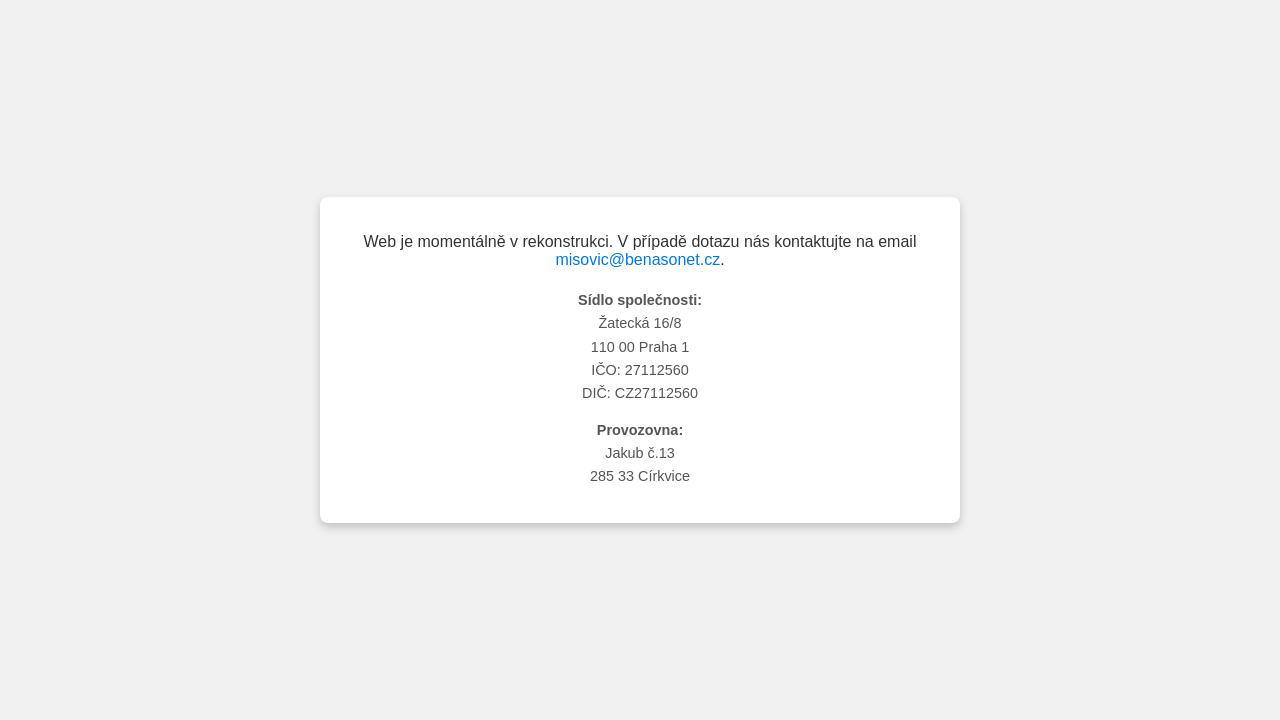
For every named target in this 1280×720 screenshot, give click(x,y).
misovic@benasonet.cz (637, 259)
